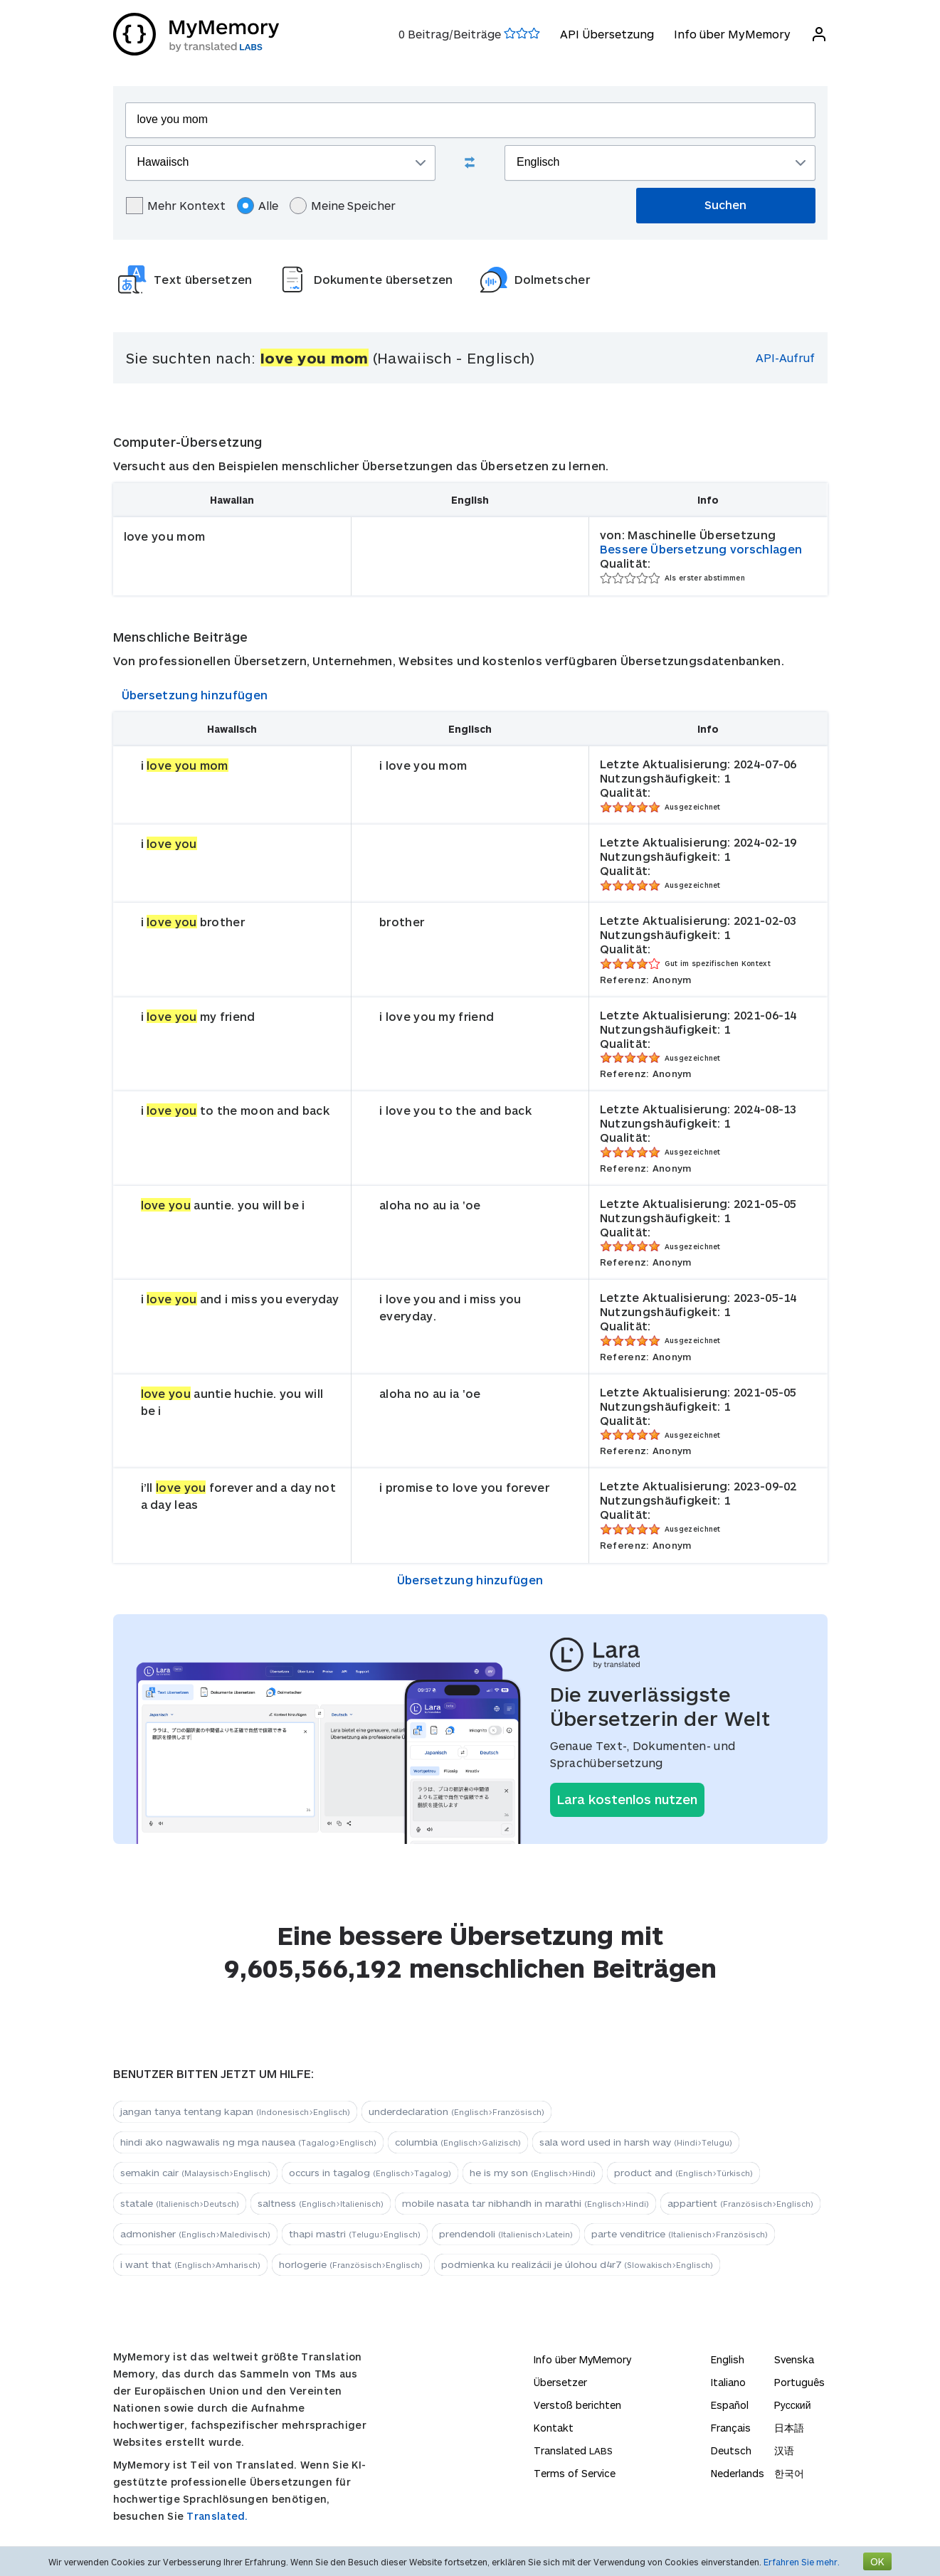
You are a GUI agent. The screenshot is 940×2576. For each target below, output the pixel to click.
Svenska (794, 2359)
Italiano (728, 2382)
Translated (573, 2450)
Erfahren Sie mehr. (802, 2562)
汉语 (784, 2450)
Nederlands (737, 2473)
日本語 (789, 2428)
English (727, 2359)
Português (799, 2382)
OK (877, 2561)
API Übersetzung (607, 34)
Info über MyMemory (732, 34)
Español (730, 2405)
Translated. (217, 2516)
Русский (792, 2405)
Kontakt (554, 2428)
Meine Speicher (343, 205)
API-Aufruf (785, 357)
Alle (257, 205)
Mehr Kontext (176, 205)
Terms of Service (575, 2473)
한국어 (789, 2473)
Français (731, 2428)
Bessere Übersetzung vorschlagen (701, 549)
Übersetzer (560, 2382)
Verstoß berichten (577, 2405)
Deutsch (731, 2450)
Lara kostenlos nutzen (627, 1799)
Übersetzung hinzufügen (195, 694)
